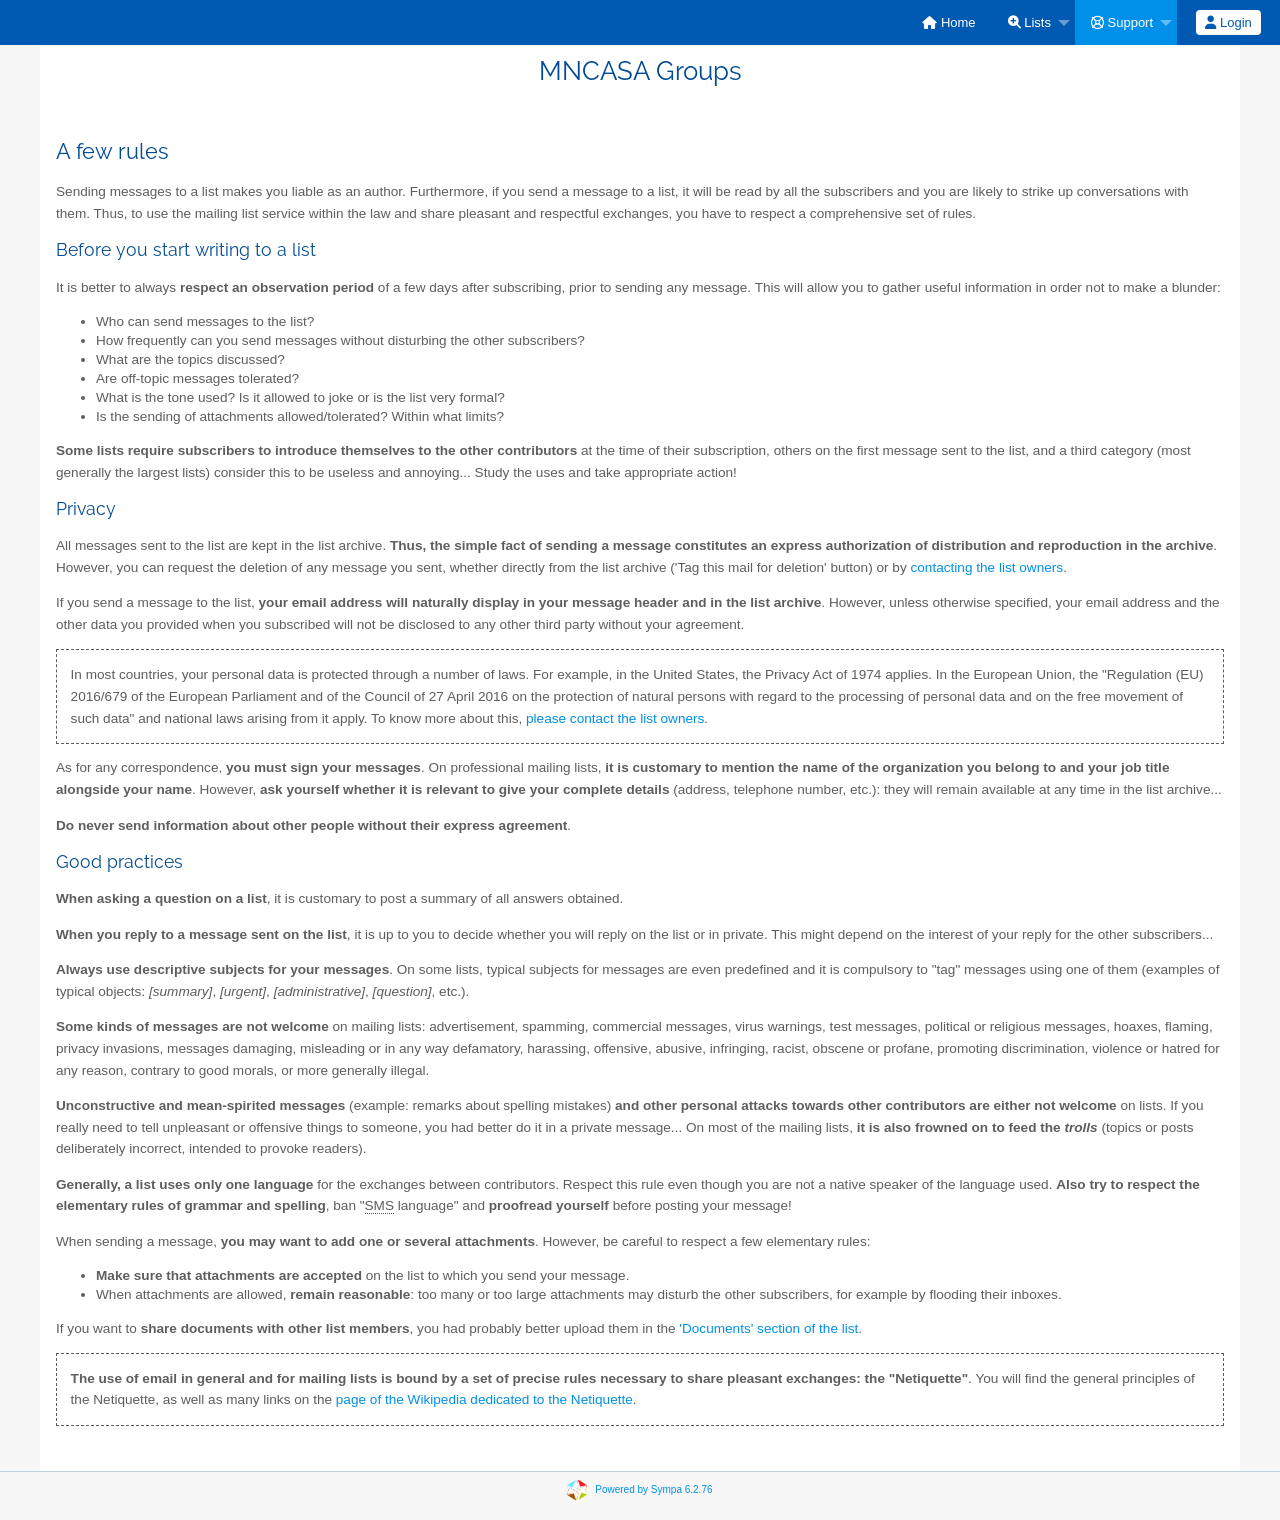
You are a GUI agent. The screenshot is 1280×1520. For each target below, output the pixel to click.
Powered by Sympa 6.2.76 (653, 1489)
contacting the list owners (986, 567)
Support (1122, 22)
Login (1228, 22)
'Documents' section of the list (768, 1328)
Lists (1029, 22)
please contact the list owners (615, 718)
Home (948, 22)
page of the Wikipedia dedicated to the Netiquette (484, 1399)
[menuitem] (948, 22)
